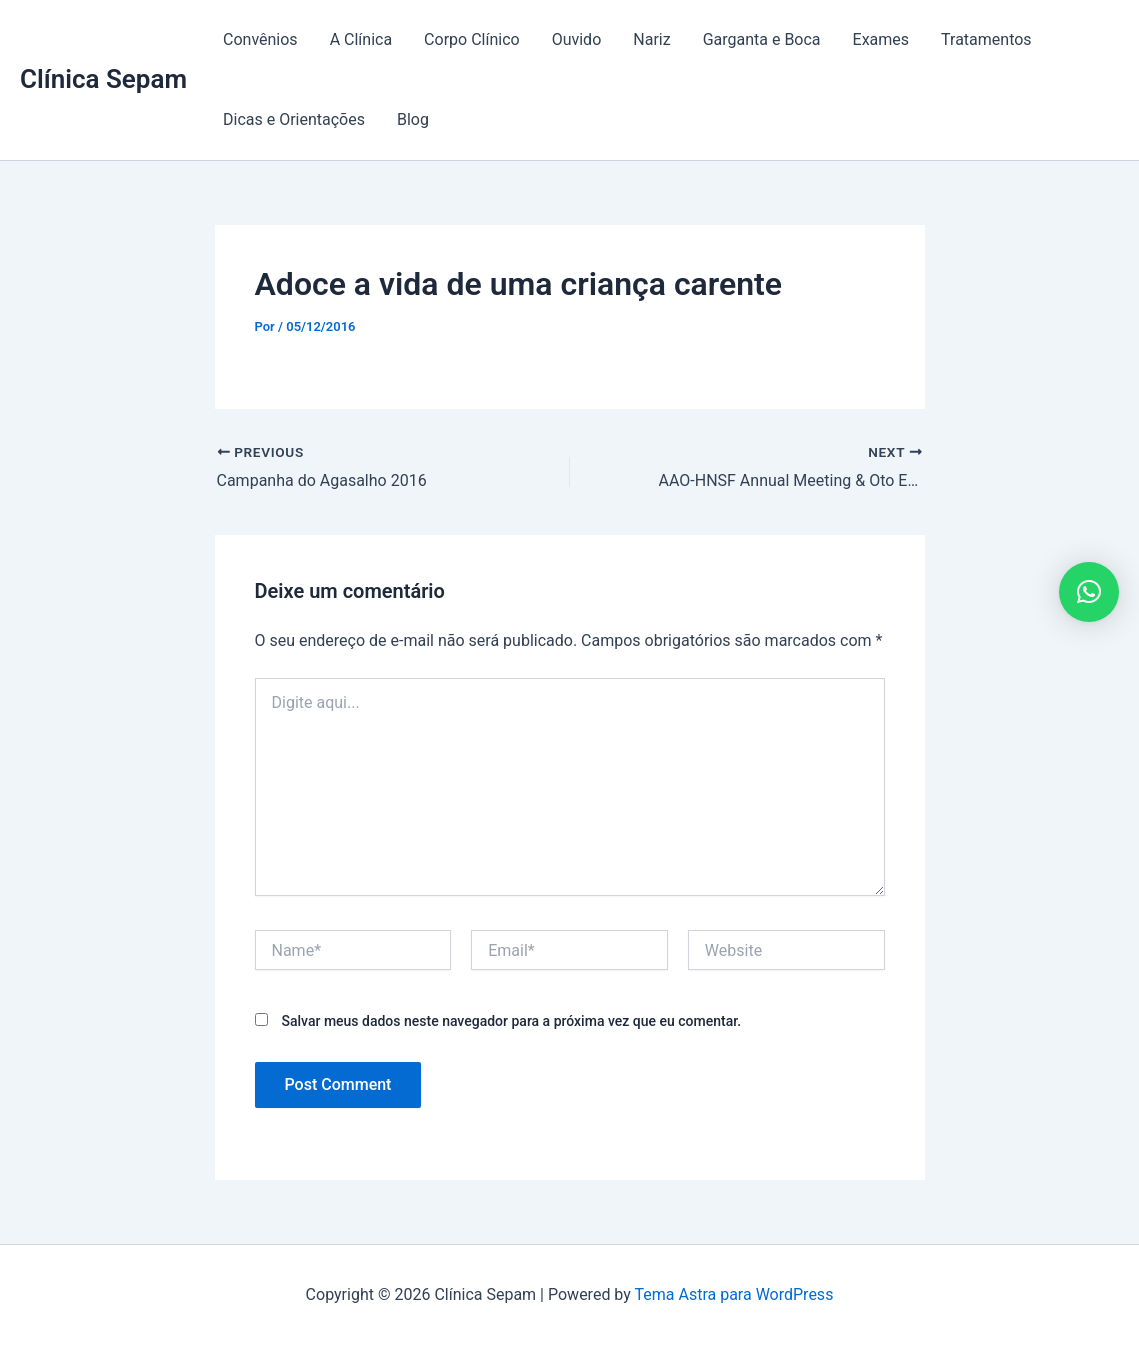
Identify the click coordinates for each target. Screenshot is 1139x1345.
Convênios (260, 39)
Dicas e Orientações (294, 119)
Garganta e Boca (762, 39)
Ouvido (577, 39)
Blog (413, 119)
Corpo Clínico (472, 39)
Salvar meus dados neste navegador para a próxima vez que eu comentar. (511, 1021)
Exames (881, 39)
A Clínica (361, 39)
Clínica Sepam (103, 79)
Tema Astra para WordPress (734, 1294)
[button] (1089, 592)
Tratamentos (986, 39)
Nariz (651, 39)
